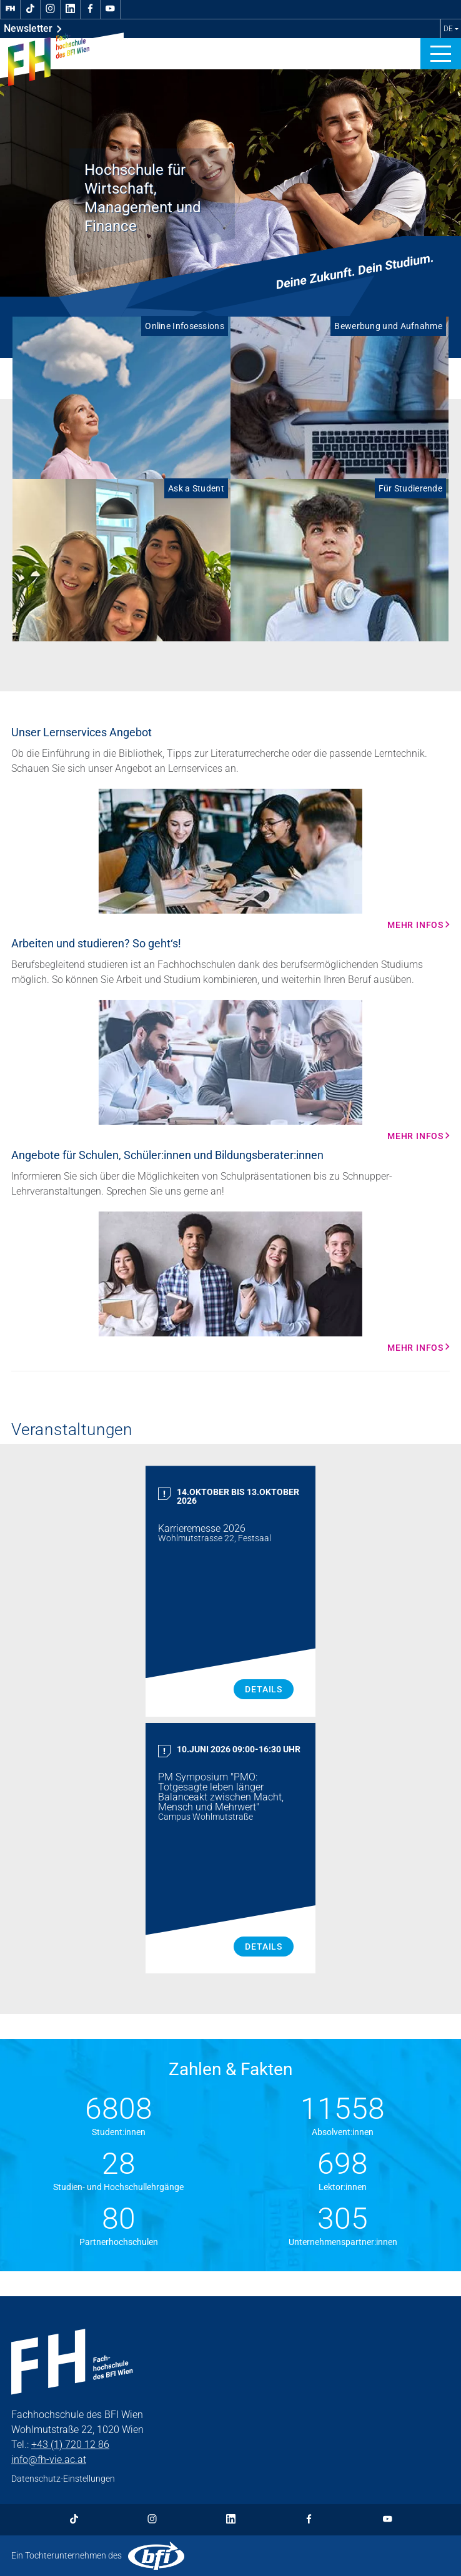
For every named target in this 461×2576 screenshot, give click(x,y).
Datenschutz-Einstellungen (63, 2479)
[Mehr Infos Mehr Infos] (230, 859)
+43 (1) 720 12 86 (70, 2444)
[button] (440, 53)
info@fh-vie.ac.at (48, 2459)
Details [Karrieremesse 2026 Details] (263, 1689)
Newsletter (33, 29)
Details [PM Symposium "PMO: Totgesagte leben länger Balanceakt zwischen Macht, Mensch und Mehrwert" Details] (263, 1947)
